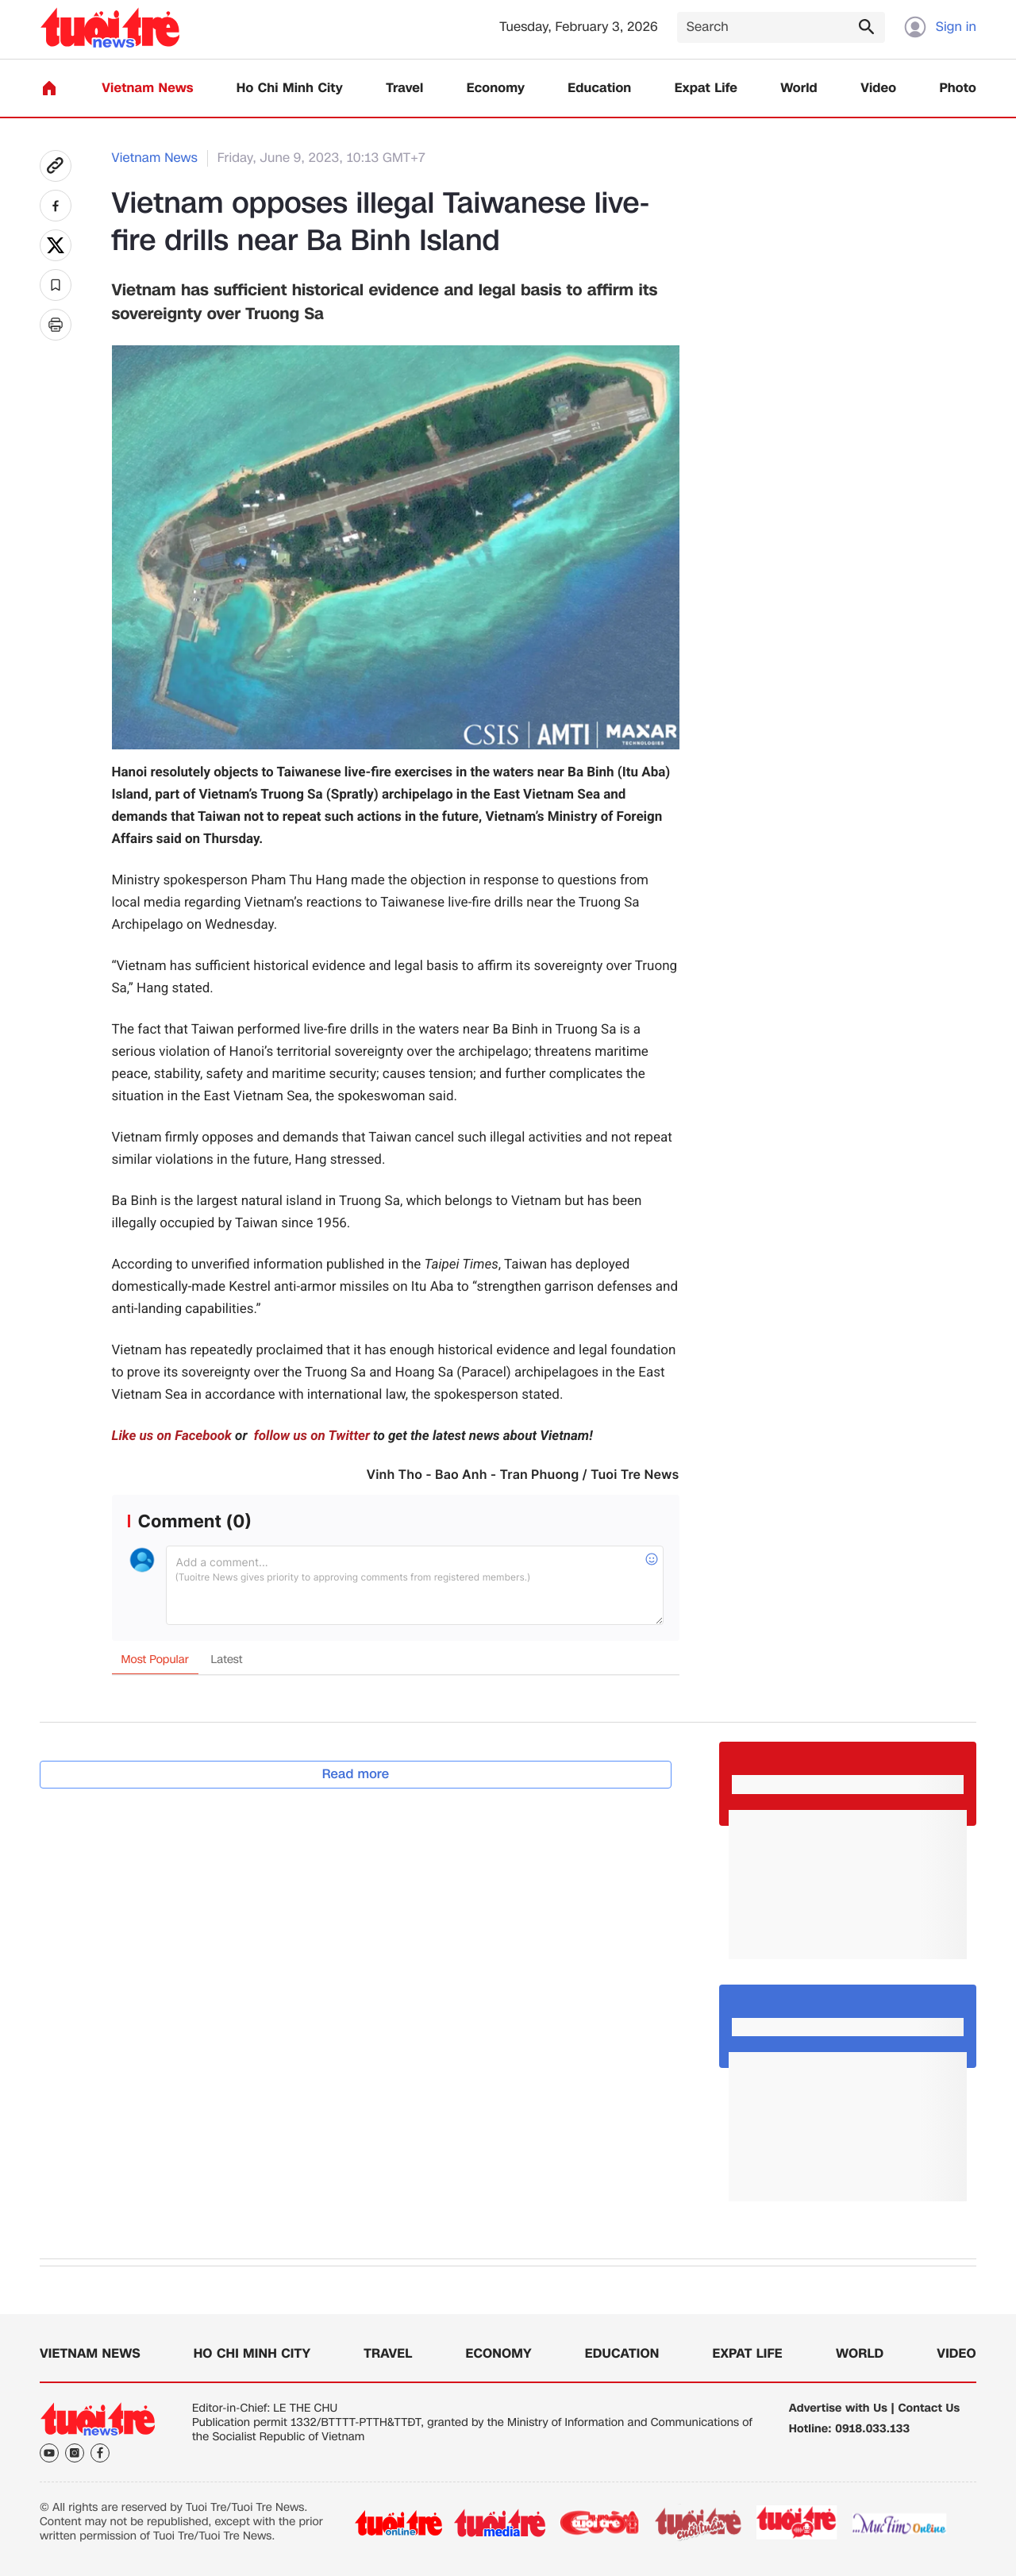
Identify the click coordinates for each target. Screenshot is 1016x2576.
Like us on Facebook (172, 1436)
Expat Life (706, 88)
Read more (356, 1774)
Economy (496, 88)
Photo (958, 88)
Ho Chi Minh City (290, 88)
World (799, 88)
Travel (404, 88)
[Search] (781, 27)
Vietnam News (147, 88)
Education (599, 88)
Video (878, 88)
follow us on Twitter (310, 1436)
